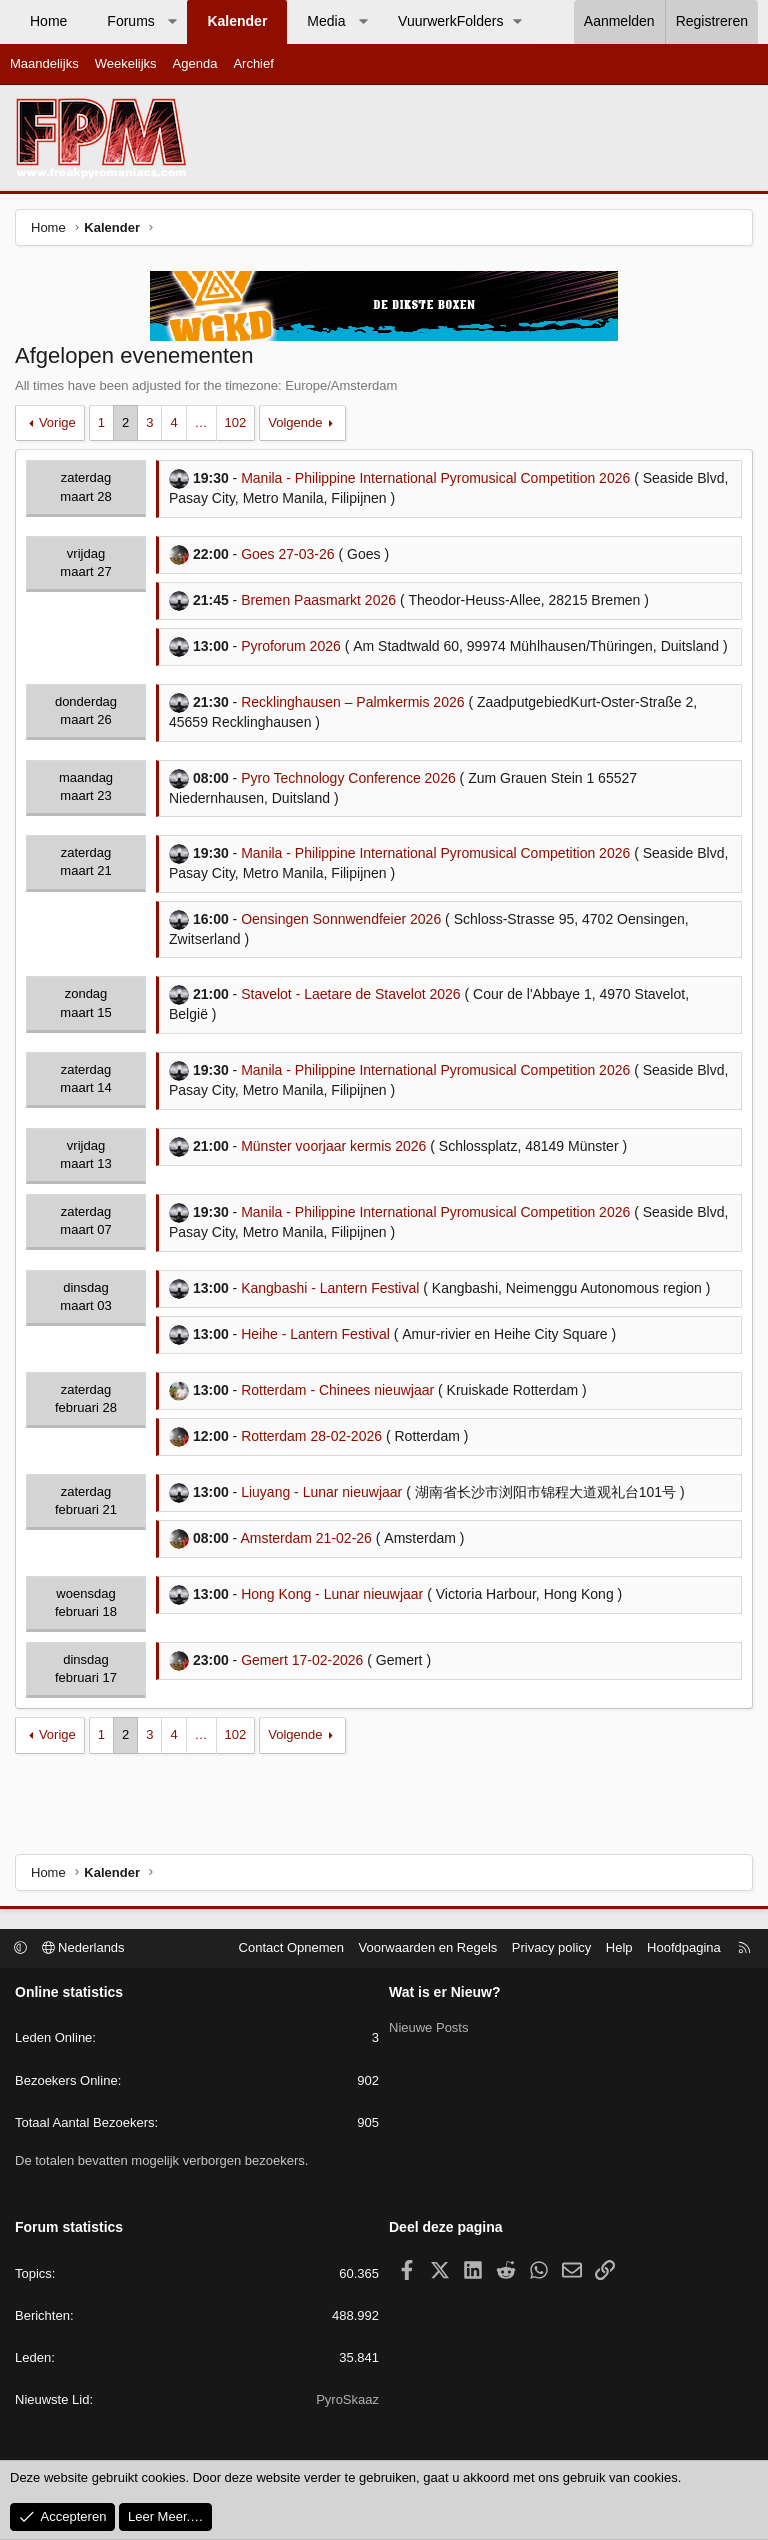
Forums (130, 21)
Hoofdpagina (684, 1947)
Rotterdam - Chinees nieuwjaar (337, 1390)
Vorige (57, 422)
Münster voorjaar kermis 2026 (333, 1146)
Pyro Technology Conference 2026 (348, 778)
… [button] (201, 422)
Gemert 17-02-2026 (302, 1660)
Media (326, 21)
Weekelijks (126, 63)
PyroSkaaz (347, 2399)
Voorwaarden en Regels (428, 1947)
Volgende (295, 422)
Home (48, 21)
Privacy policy (551, 1947)
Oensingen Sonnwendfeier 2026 (341, 919)
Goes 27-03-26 (287, 554)
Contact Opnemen (292, 1947)
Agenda (195, 63)
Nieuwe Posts (428, 2025)
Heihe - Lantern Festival (315, 1334)
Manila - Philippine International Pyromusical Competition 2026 (435, 478)
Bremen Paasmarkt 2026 (318, 600)
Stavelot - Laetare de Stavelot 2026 (350, 994)
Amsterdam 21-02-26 (306, 1538)
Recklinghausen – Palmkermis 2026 (352, 702)
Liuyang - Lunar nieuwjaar (321, 1492)
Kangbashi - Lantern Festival (330, 1288)
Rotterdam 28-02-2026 (311, 1436)
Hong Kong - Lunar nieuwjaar (332, 1594)
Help (619, 1947)
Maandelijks (44, 63)
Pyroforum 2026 (291, 646)
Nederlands (83, 1947)
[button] (172, 22)
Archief (253, 63)
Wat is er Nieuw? (445, 1992)
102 (236, 422)
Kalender (237, 21)
